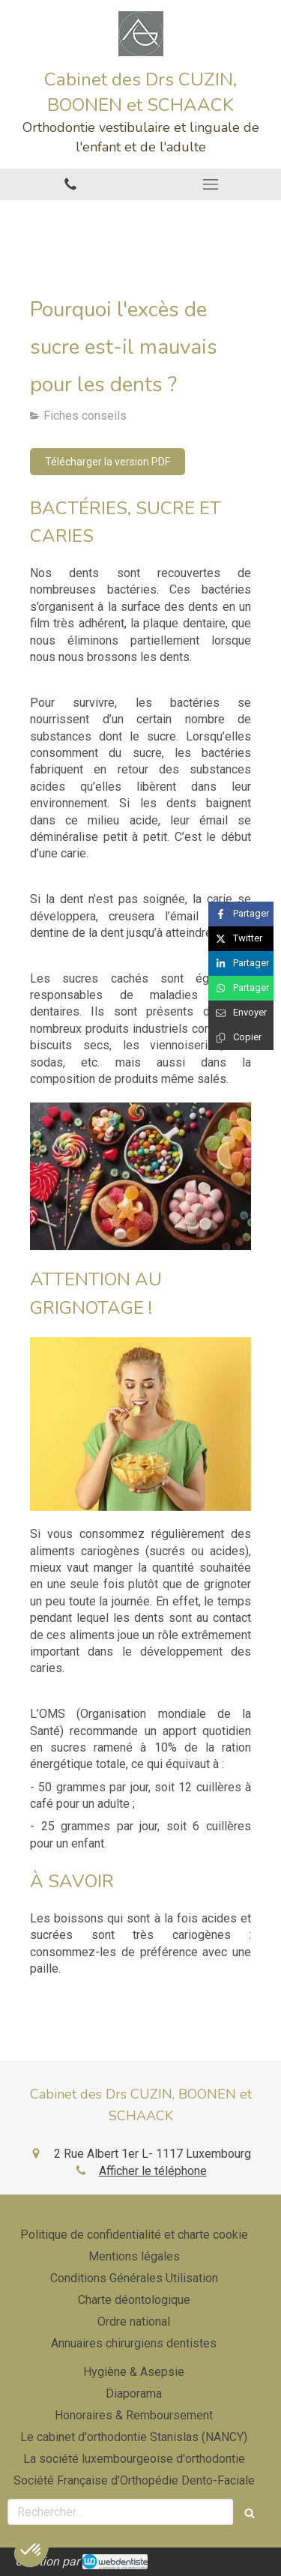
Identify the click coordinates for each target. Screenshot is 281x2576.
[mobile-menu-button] (211, 184)
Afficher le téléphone (153, 2171)
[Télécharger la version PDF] (107, 461)
